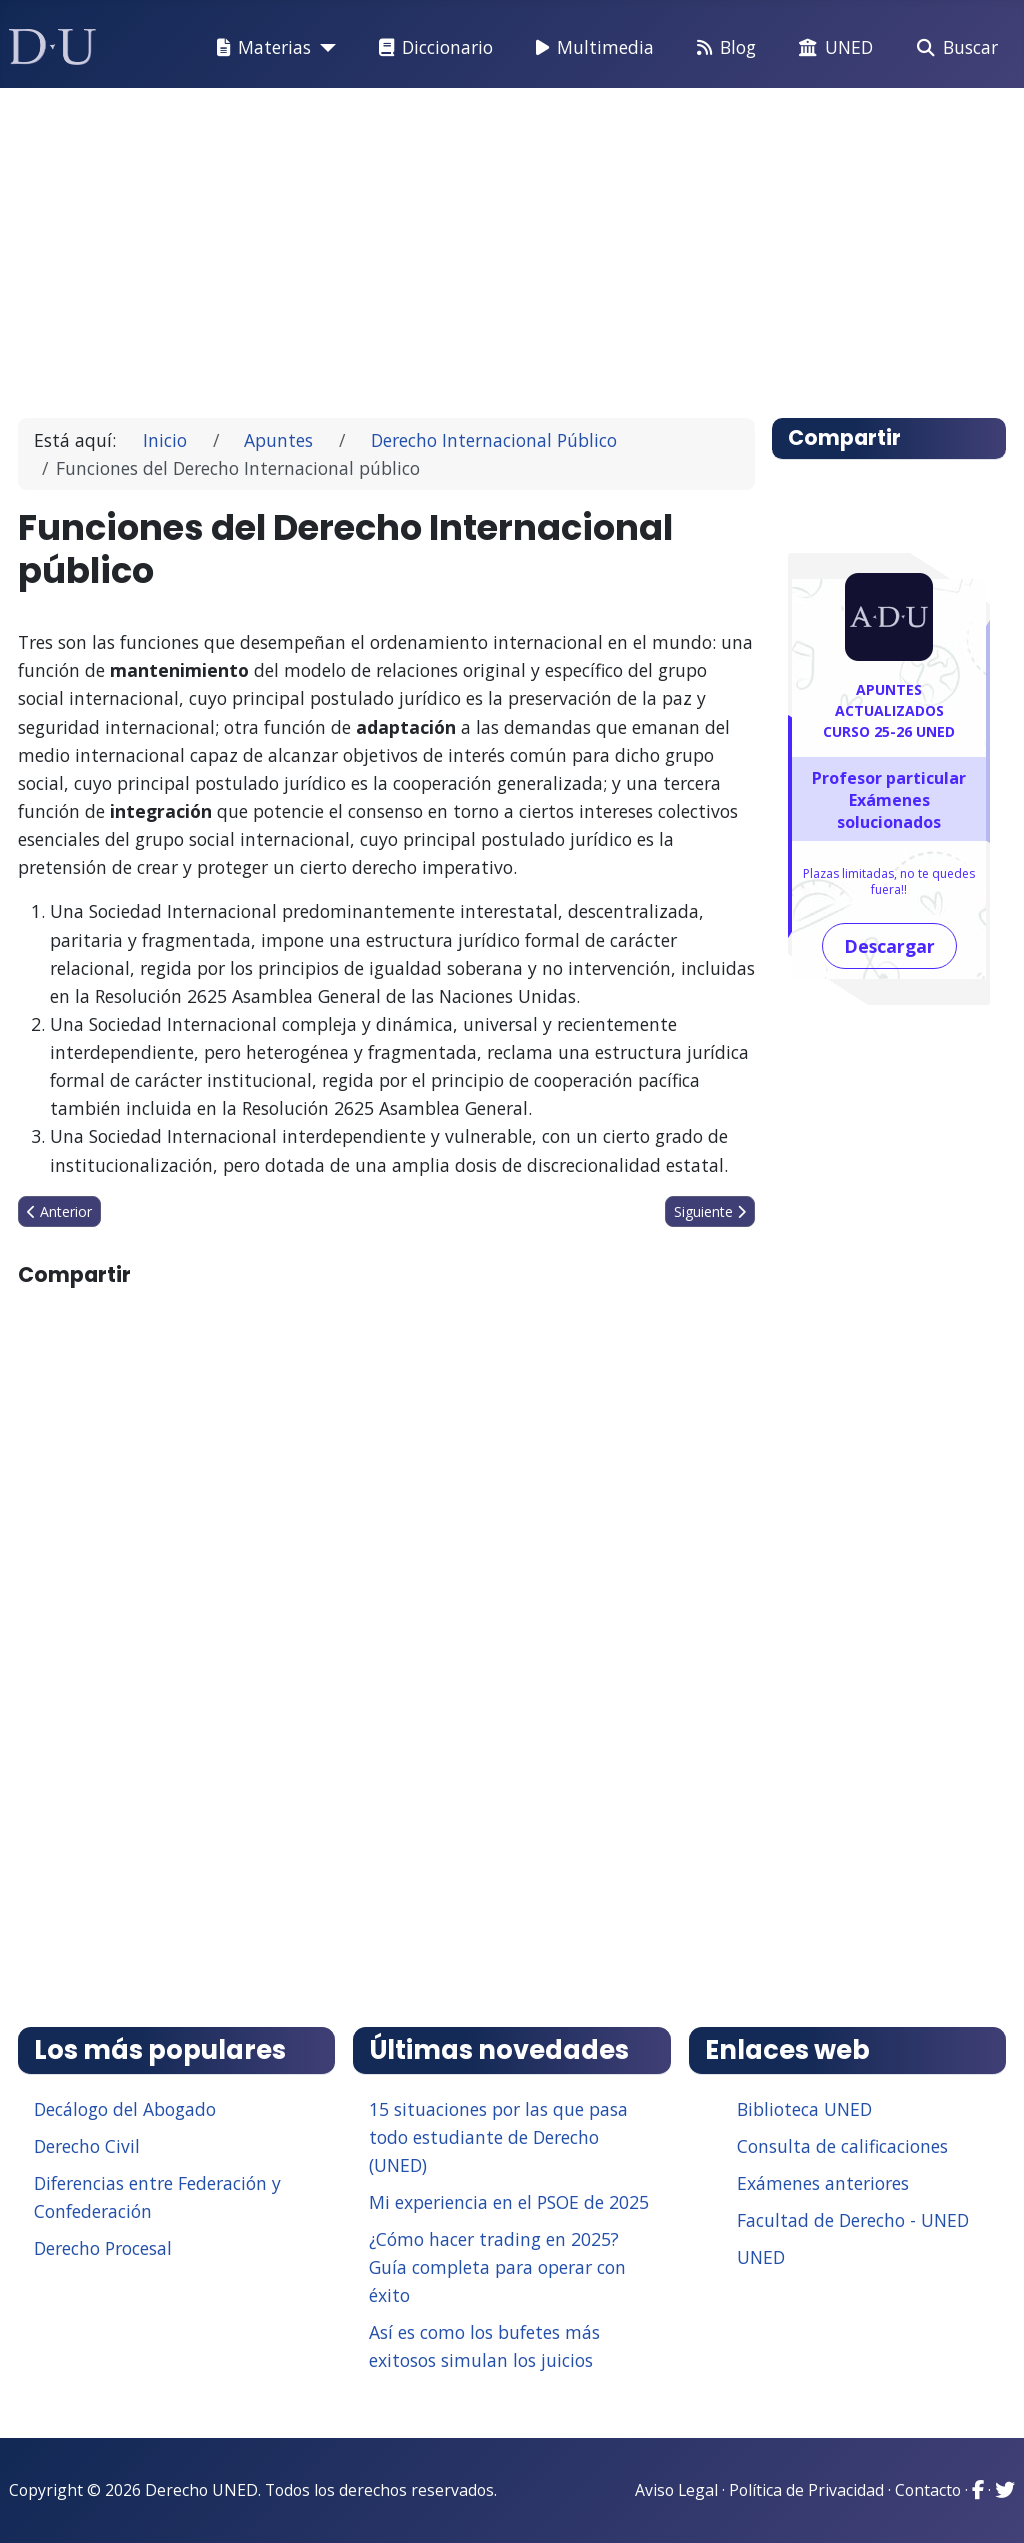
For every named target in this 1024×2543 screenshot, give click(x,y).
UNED (832, 48)
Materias (260, 48)
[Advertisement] (512, 244)
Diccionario (432, 48)
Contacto (928, 2490)
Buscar (953, 48)
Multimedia (591, 48)
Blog (722, 48)
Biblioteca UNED (804, 2109)
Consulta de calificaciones (842, 2146)
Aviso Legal (676, 2490)
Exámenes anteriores (823, 2183)
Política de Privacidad (806, 2490)
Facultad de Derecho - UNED (853, 2220)
